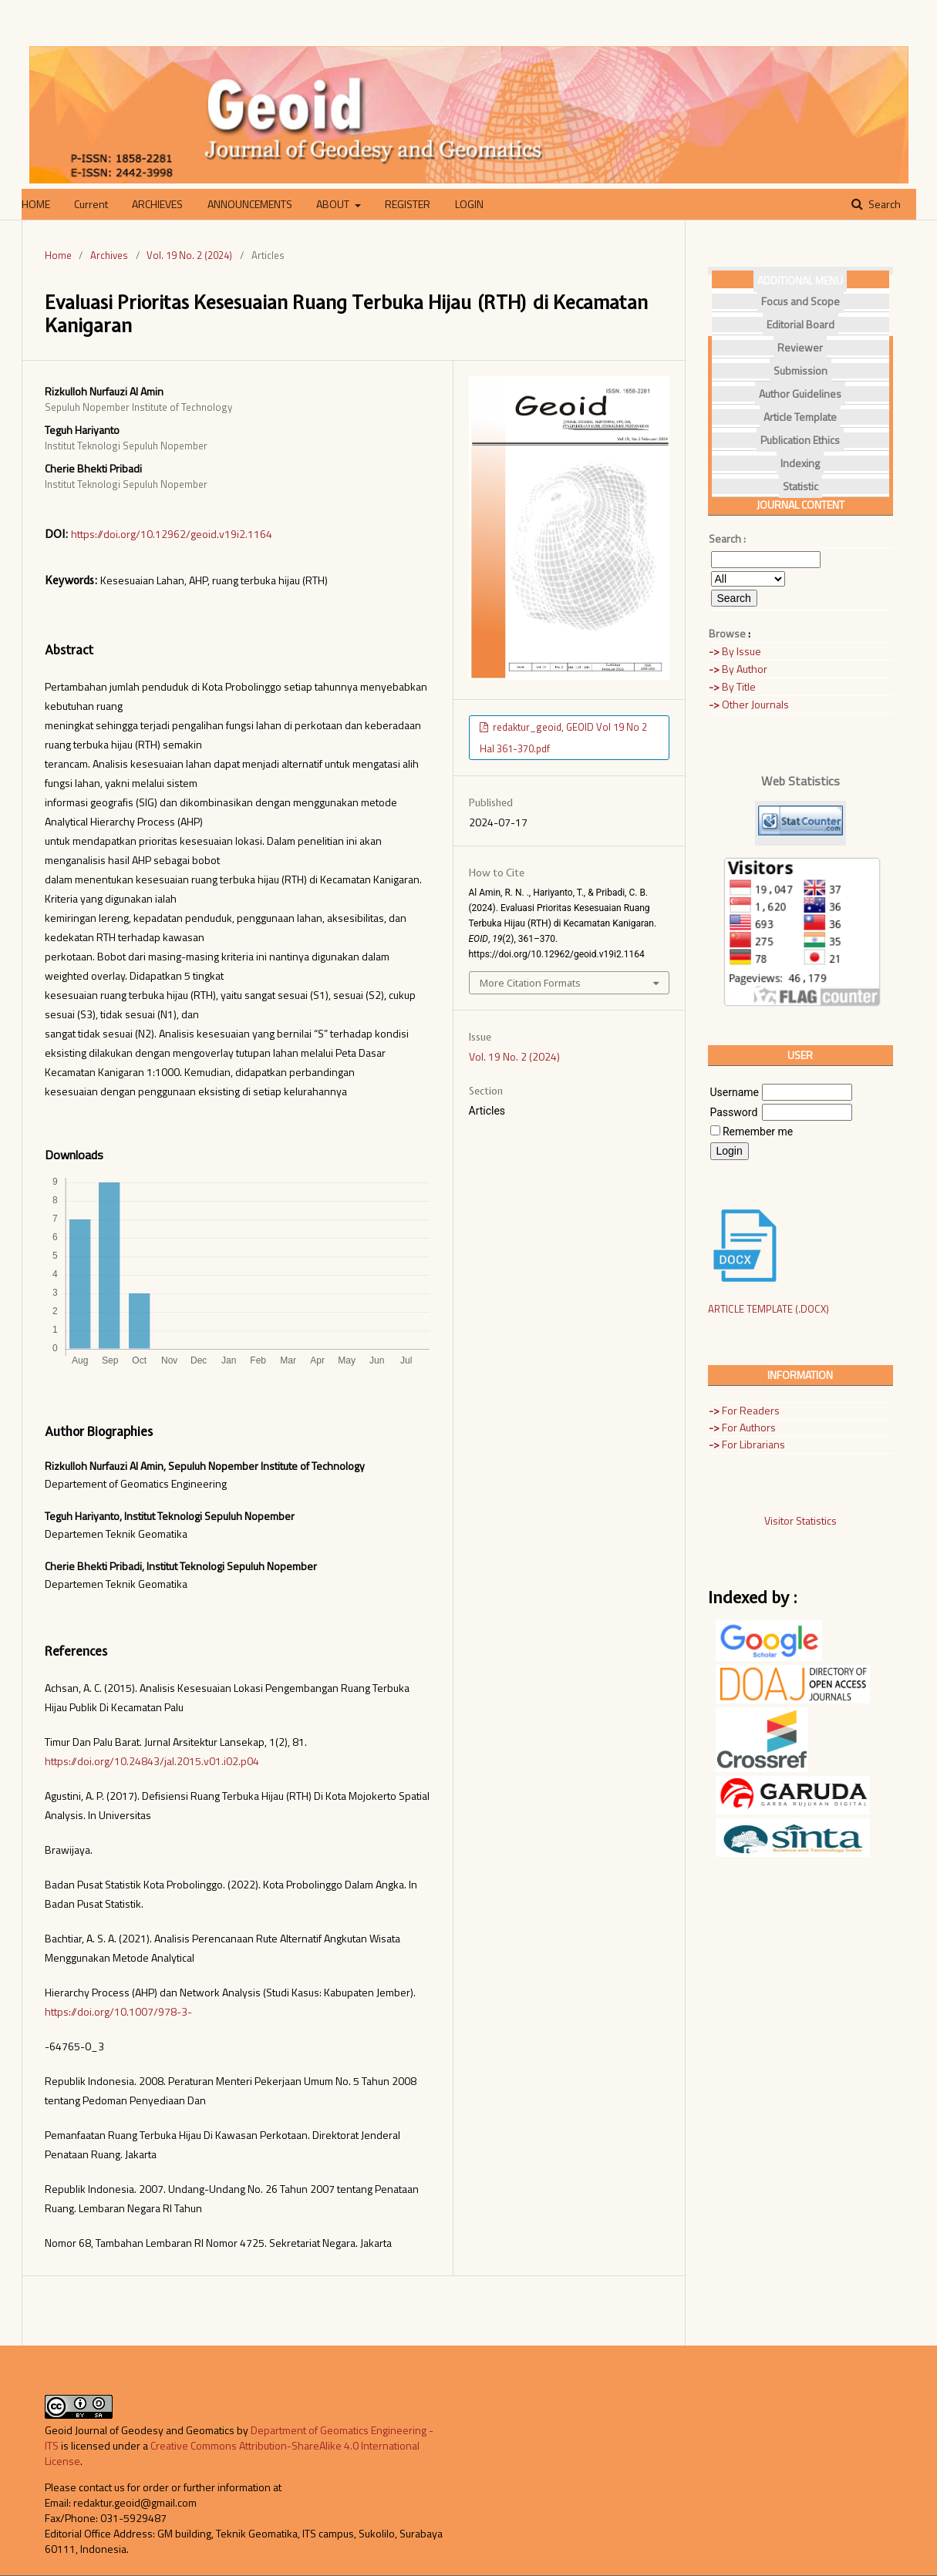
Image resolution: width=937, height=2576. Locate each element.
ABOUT (334, 204)
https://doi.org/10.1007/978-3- (118, 2011)
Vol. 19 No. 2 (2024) (189, 255)
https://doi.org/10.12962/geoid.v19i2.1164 (171, 534)
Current (91, 204)
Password (734, 1112)
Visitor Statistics (800, 1520)
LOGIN (469, 204)
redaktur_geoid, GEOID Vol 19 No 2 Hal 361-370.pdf (563, 737)
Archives (109, 255)
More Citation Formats (530, 983)
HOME (36, 204)
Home (58, 255)
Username (735, 1092)
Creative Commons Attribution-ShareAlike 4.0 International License (232, 2453)
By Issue (735, 651)
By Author (738, 669)
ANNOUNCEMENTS (249, 204)
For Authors (742, 1427)
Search (883, 204)
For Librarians (747, 1444)
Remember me (758, 1131)
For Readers (744, 1410)
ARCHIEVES (157, 204)
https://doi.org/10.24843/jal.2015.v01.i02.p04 (152, 1761)
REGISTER (407, 204)
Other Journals (749, 704)
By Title (732, 686)
